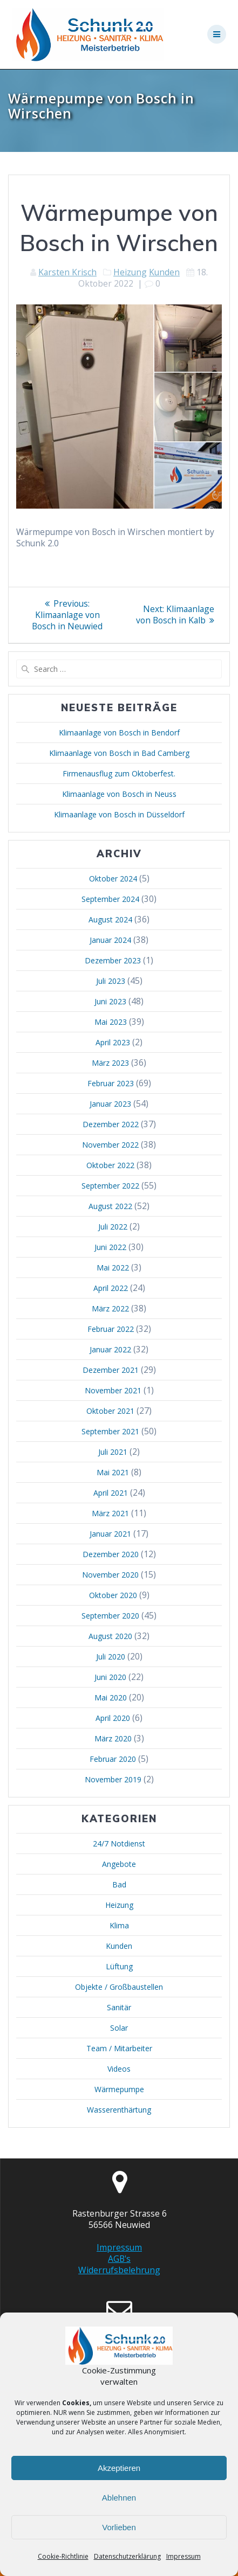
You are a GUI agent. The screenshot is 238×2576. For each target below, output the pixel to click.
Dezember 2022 (111, 1124)
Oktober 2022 (110, 1165)
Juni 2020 (110, 1677)
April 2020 (113, 1718)
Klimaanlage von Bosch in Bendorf (119, 732)
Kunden (164, 272)
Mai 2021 (113, 1472)
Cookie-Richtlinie (63, 2556)
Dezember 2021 (111, 1370)
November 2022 (110, 1145)
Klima (119, 1925)
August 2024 (110, 919)
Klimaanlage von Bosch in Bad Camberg (119, 753)
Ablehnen (119, 2497)
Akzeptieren (119, 2468)
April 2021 (110, 1493)
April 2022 (110, 1288)
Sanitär (119, 2007)
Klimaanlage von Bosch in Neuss (119, 794)
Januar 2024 (110, 940)
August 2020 (110, 1636)
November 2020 (110, 1575)
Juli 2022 (112, 1226)
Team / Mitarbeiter (119, 2048)
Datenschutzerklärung (127, 2556)
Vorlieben (119, 2527)
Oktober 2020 (113, 1595)
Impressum (183, 2556)
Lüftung (119, 1966)
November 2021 (113, 1390)
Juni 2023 (110, 1001)
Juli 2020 (110, 1656)
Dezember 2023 (113, 960)
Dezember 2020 (111, 1554)
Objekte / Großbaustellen (119, 1987)
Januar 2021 (110, 1534)
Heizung (130, 272)
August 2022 (110, 1206)
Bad (119, 1884)
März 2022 (110, 1308)
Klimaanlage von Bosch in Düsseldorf (119, 814)
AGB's (119, 2259)
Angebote (119, 1864)
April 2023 (113, 1042)
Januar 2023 (110, 1104)
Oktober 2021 (110, 1411)
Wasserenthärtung (119, 2110)
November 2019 (113, 1779)
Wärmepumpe (119, 2089)
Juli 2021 (112, 1452)
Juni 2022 (110, 1247)
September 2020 (110, 1615)
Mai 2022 (113, 1267)
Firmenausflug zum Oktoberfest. (119, 773)
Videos (119, 2069)
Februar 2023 (110, 1083)
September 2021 (110, 1431)
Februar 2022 (110, 1329)
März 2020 (113, 1738)
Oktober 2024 (113, 878)
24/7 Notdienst (119, 1843)
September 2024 (110, 899)
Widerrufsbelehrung (119, 2270)
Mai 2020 (110, 1697)
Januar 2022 (110, 1349)
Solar (119, 2028)
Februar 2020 (113, 1759)
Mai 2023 (110, 1022)
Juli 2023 (110, 981)
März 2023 (110, 1063)
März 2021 (110, 1513)
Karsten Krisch (67, 272)
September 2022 (110, 1186)
